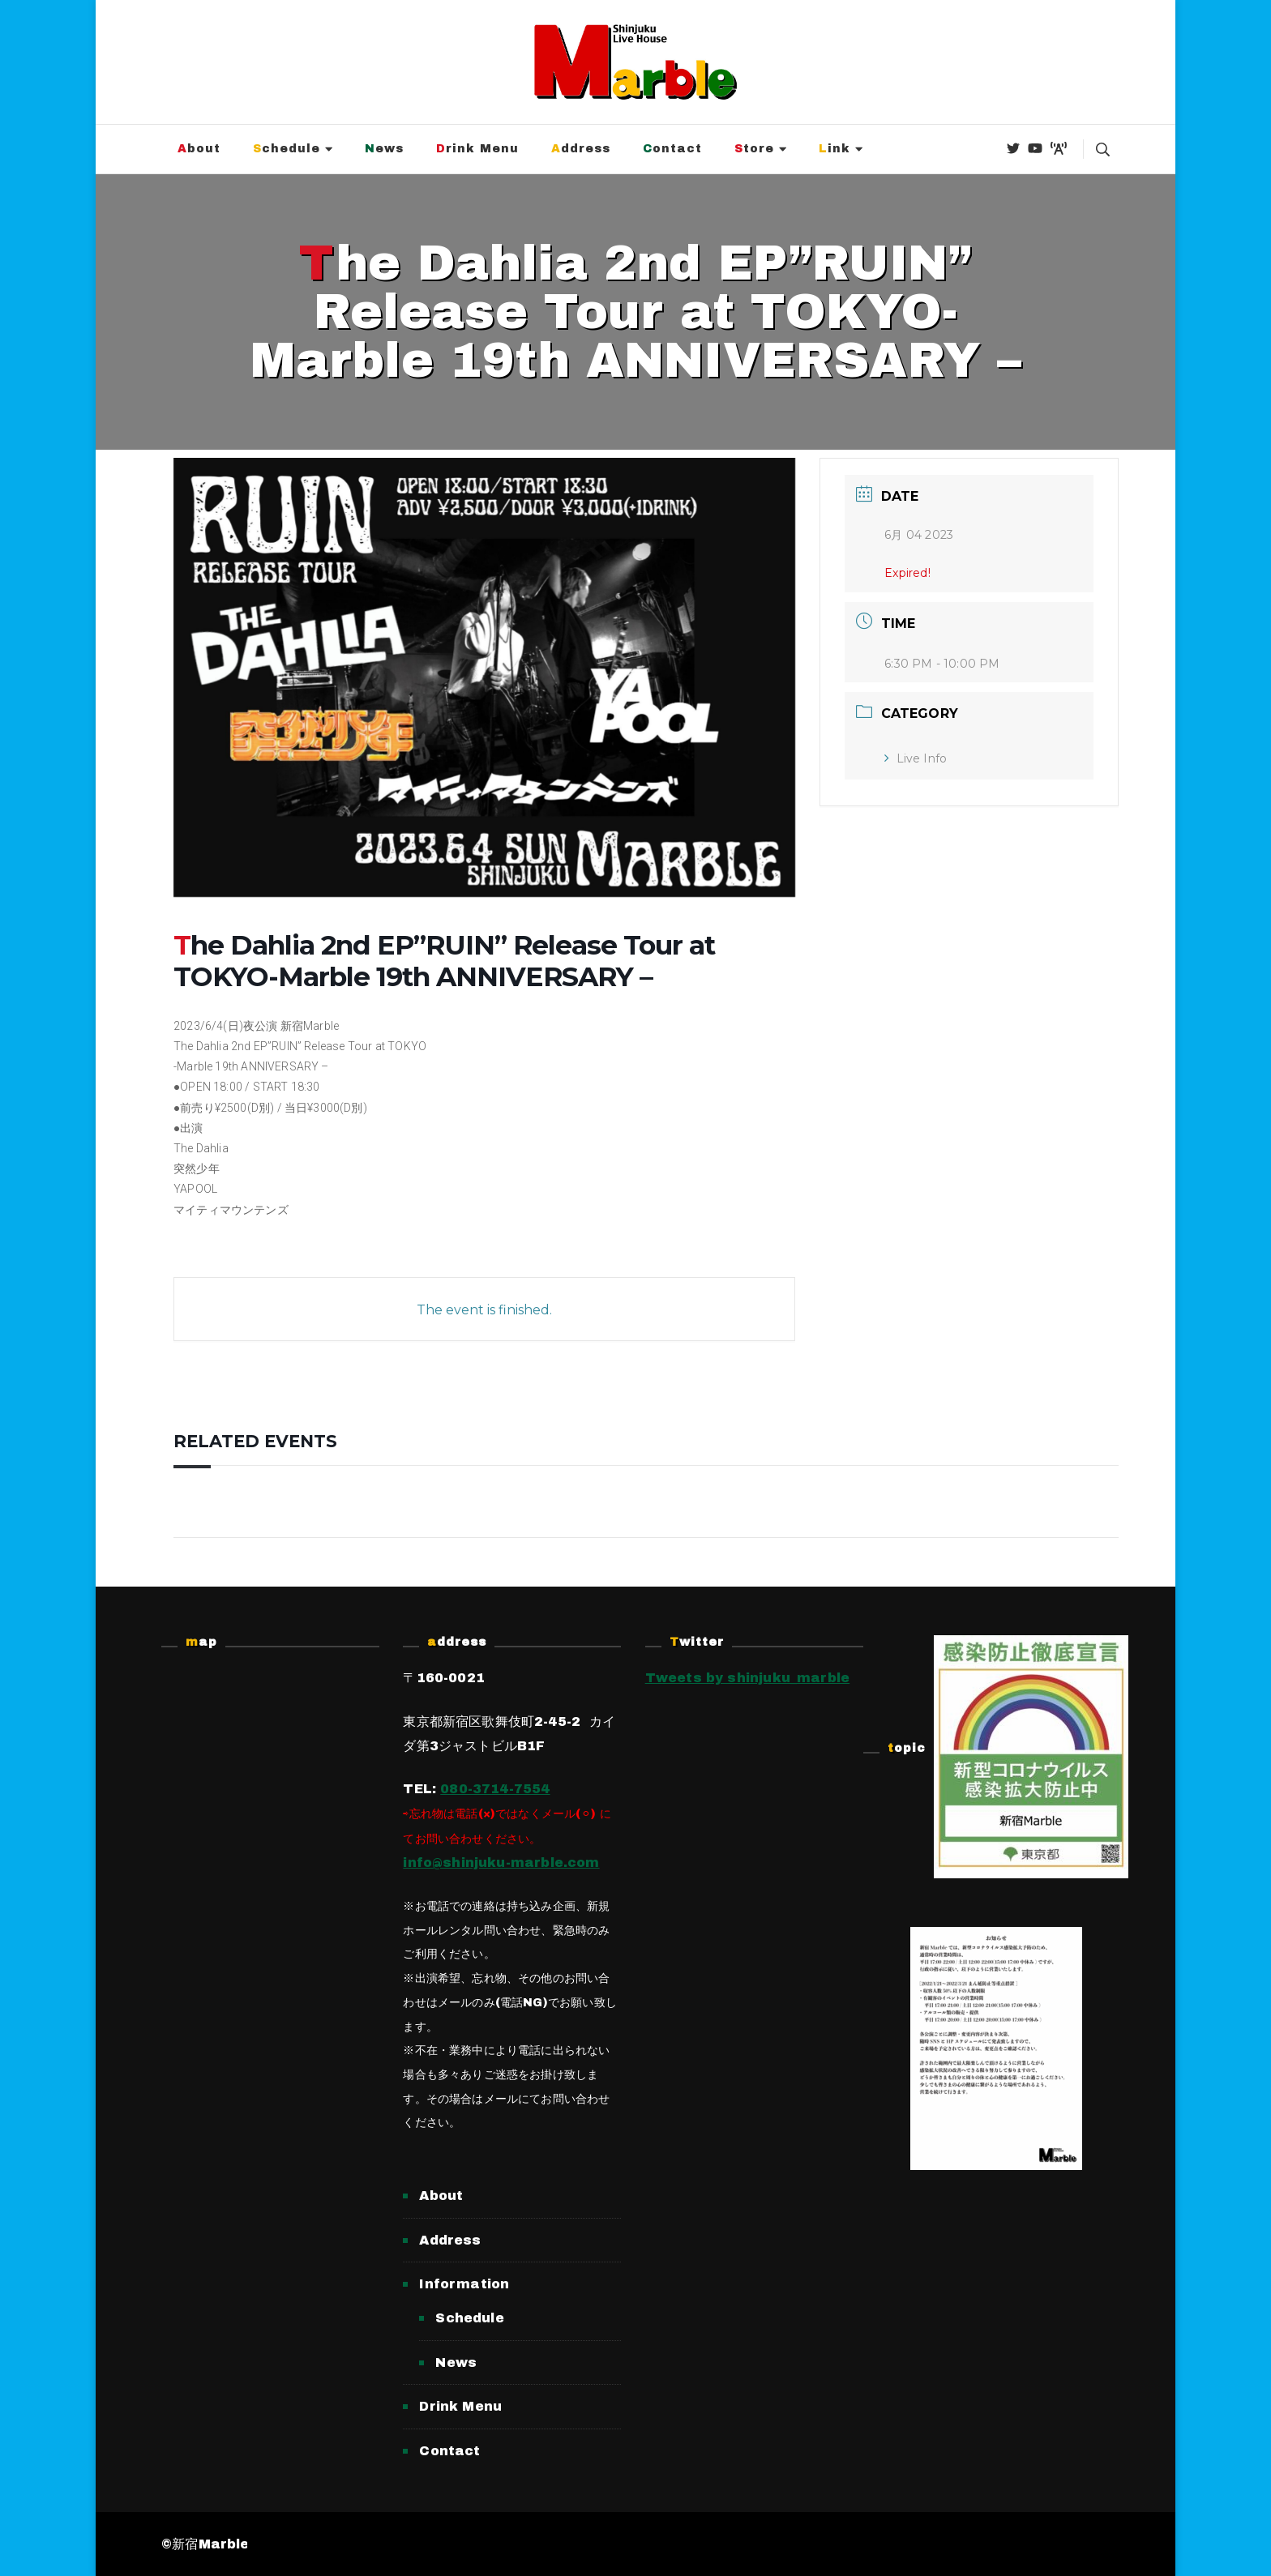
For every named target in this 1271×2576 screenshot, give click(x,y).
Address (580, 149)
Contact (672, 149)
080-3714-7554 (495, 1789)
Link (834, 149)
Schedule (286, 149)
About (199, 149)
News (384, 149)
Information (464, 2284)
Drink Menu (477, 149)
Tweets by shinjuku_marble (747, 1678)
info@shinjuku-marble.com (501, 1862)
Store (754, 149)
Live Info (915, 758)
